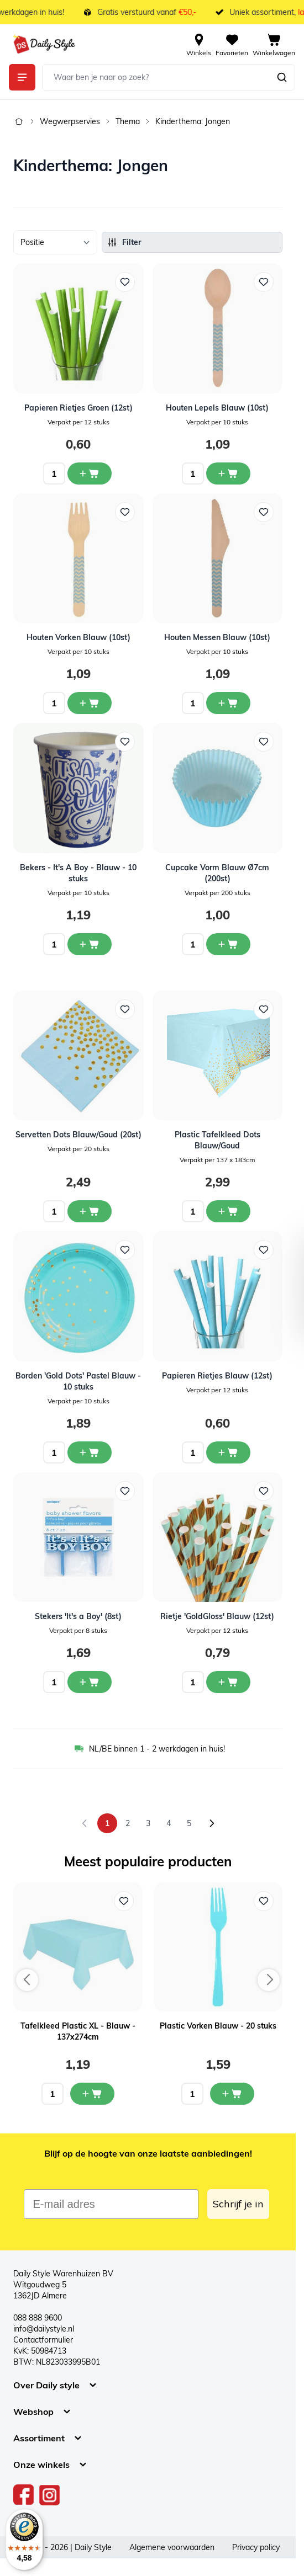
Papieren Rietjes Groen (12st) (78, 408)
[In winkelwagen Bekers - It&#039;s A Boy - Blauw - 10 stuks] (89, 944)
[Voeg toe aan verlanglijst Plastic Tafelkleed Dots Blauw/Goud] (264, 1009)
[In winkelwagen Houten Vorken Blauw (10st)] (89, 703)
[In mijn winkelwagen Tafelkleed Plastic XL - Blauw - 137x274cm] (92, 2094)
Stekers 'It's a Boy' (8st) (78, 1616)
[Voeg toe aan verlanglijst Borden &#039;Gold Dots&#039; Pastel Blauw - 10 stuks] (125, 1250)
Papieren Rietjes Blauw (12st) (217, 1376)
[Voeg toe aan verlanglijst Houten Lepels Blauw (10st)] (264, 282)
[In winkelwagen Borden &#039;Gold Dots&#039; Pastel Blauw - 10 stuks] (89, 1452)
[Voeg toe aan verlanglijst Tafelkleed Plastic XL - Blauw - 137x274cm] (124, 1901)
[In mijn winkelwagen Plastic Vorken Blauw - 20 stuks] (232, 2094)
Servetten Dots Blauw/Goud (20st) (78, 1135)
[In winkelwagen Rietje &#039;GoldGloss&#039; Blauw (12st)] (228, 1682)
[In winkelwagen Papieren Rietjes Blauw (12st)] (228, 1452)
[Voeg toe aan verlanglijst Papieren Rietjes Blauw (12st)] (264, 1250)
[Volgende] (211, 1823)
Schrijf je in (238, 2203)
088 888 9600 (37, 2318)
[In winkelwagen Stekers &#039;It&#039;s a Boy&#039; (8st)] (89, 1682)
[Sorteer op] (55, 242)
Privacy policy (256, 2547)
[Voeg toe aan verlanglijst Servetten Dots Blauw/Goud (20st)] (125, 1009)
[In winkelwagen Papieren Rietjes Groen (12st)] (89, 473)
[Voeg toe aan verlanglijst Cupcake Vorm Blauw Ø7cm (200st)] (264, 742)
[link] (84, 1823)
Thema (128, 121)
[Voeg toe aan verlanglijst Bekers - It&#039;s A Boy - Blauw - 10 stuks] (125, 742)
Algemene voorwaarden (171, 2547)
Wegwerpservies (70, 121)
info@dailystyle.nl (43, 2329)
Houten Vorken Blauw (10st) (78, 637)
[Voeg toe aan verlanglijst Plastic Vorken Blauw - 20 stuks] (264, 1901)
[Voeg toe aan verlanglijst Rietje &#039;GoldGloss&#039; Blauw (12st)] (264, 1491)
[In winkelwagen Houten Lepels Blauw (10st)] (228, 473)
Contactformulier (43, 2340)
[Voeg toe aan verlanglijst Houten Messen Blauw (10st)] (264, 512)
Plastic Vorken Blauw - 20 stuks (218, 2026)
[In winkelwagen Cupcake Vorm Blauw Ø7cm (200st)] (228, 944)
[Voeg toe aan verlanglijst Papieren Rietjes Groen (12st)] (125, 282)
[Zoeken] (282, 77)
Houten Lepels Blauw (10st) (217, 408)
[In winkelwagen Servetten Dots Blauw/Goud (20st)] (89, 1211)
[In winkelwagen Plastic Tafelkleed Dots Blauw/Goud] (228, 1211)
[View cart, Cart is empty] (274, 44)
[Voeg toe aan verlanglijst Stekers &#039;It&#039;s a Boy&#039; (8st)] (125, 1491)
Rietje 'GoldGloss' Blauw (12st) (217, 1616)
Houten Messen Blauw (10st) (217, 637)
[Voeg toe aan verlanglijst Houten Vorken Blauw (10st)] (125, 512)
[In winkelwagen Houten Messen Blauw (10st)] (228, 703)
